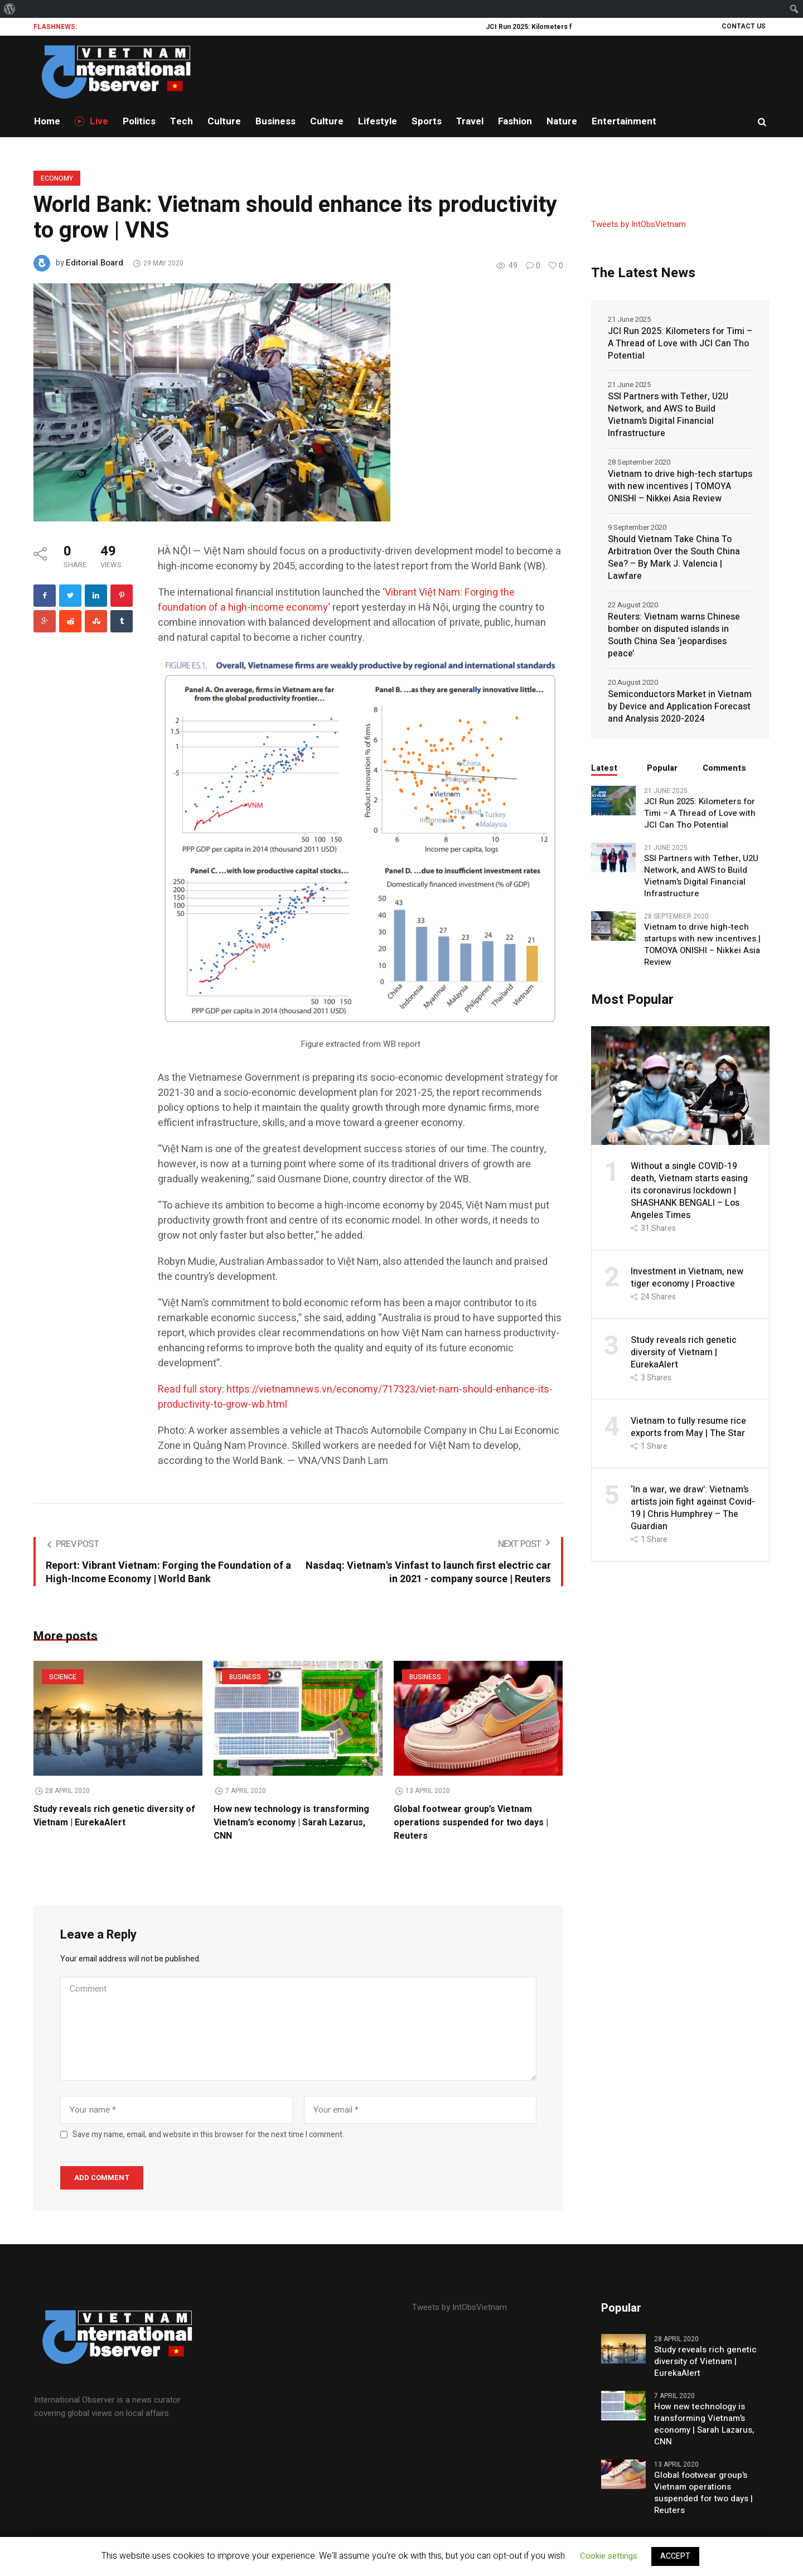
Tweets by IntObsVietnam (638, 224)
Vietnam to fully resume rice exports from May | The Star (688, 1427)
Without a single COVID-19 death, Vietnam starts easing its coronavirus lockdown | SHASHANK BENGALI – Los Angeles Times (689, 1190)
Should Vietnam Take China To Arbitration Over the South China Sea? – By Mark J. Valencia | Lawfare (674, 558)
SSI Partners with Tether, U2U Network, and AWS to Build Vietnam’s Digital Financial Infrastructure (668, 415)
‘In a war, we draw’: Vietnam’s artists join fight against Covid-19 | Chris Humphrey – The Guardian (693, 1508)
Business (245, 1677)
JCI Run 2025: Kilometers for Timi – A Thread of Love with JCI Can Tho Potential (680, 344)
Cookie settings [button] (608, 2556)
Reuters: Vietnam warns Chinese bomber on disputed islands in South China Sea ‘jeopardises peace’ (674, 635)
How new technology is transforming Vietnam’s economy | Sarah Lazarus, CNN (291, 1822)
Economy (57, 178)
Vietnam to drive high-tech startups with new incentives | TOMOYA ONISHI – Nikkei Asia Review (680, 486)
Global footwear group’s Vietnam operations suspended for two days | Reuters (471, 1822)
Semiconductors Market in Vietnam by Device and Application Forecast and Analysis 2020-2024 (680, 707)
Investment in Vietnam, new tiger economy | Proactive (687, 1278)
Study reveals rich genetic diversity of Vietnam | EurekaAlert (114, 1815)
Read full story (190, 1389)
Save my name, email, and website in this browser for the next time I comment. (208, 2136)
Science (62, 1677)
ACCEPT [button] (675, 2556)
